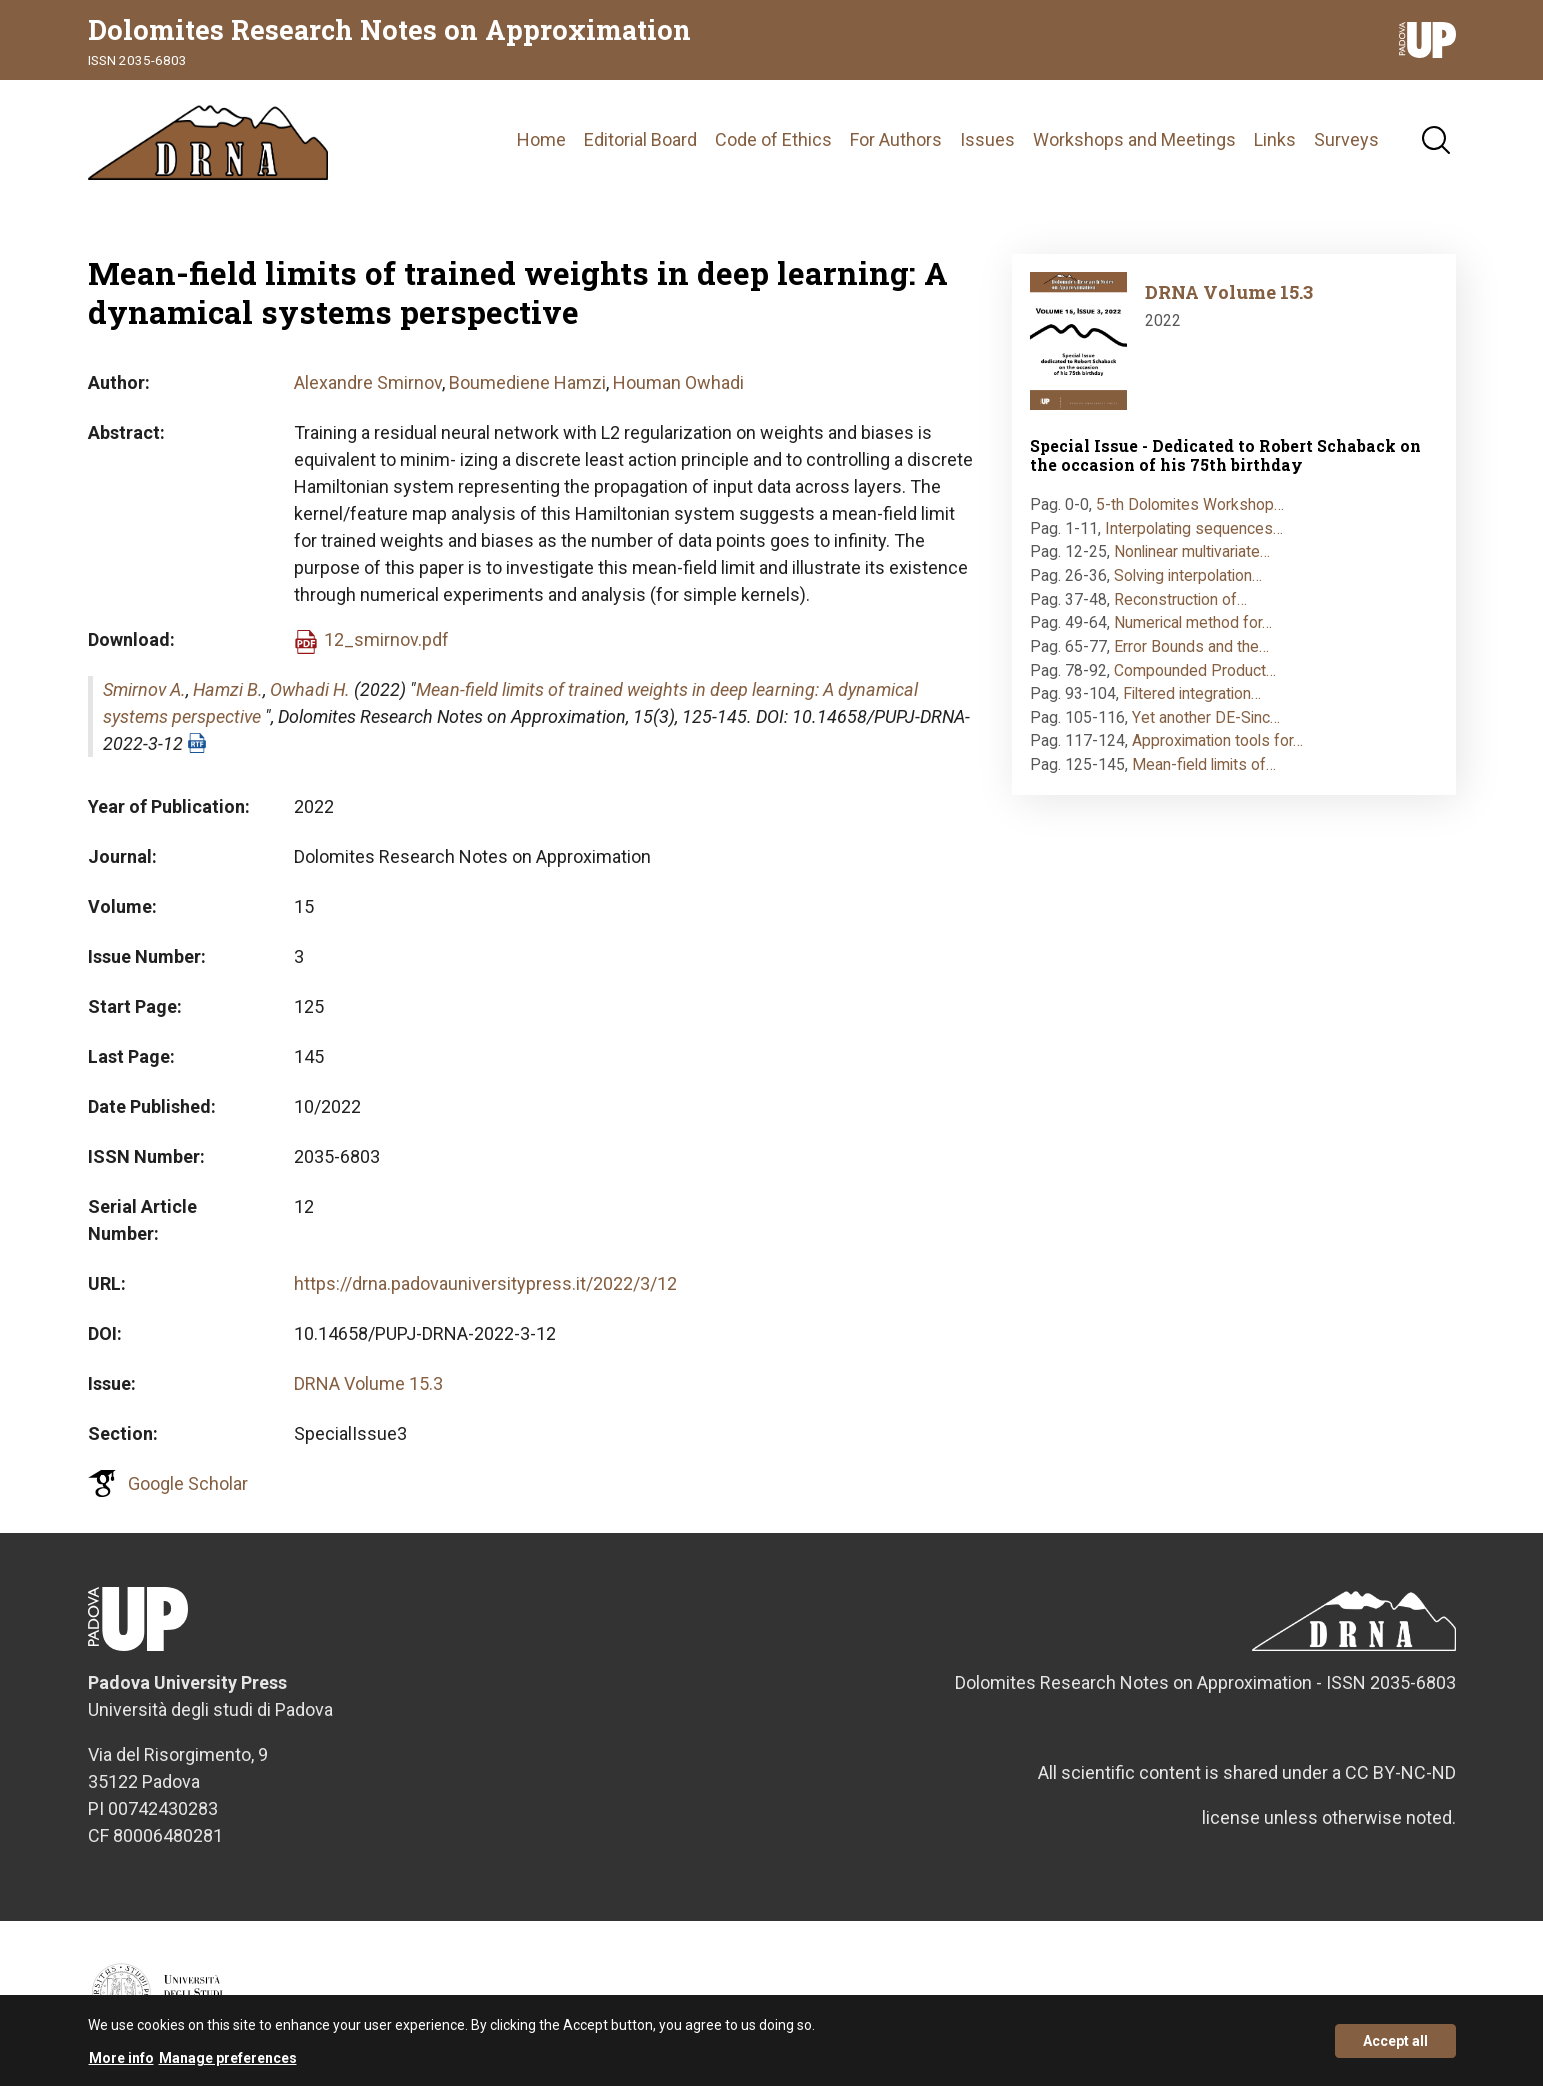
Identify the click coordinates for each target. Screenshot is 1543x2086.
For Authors (896, 139)
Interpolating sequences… (1194, 528)
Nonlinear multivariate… (1192, 551)
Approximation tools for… (1217, 740)
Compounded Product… (1195, 670)
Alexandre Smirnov (368, 382)
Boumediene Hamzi (527, 382)
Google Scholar (188, 1483)
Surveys (1346, 139)
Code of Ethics (773, 139)
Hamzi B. (228, 689)
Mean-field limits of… (1204, 764)
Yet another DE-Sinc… (1206, 717)
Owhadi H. (310, 689)
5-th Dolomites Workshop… (1190, 504)
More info (121, 2058)
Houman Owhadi (678, 382)
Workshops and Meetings (1134, 139)
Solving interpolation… (1188, 575)
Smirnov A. (144, 689)
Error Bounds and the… (1191, 646)
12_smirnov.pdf (386, 639)
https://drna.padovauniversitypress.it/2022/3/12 (485, 1283)
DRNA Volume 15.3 (368, 1383)
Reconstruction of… (1180, 599)
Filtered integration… (1192, 693)
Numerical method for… (1193, 622)
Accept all (1395, 2041)
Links (1275, 139)
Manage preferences (228, 2058)
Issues (987, 139)
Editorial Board (640, 139)
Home (541, 139)
